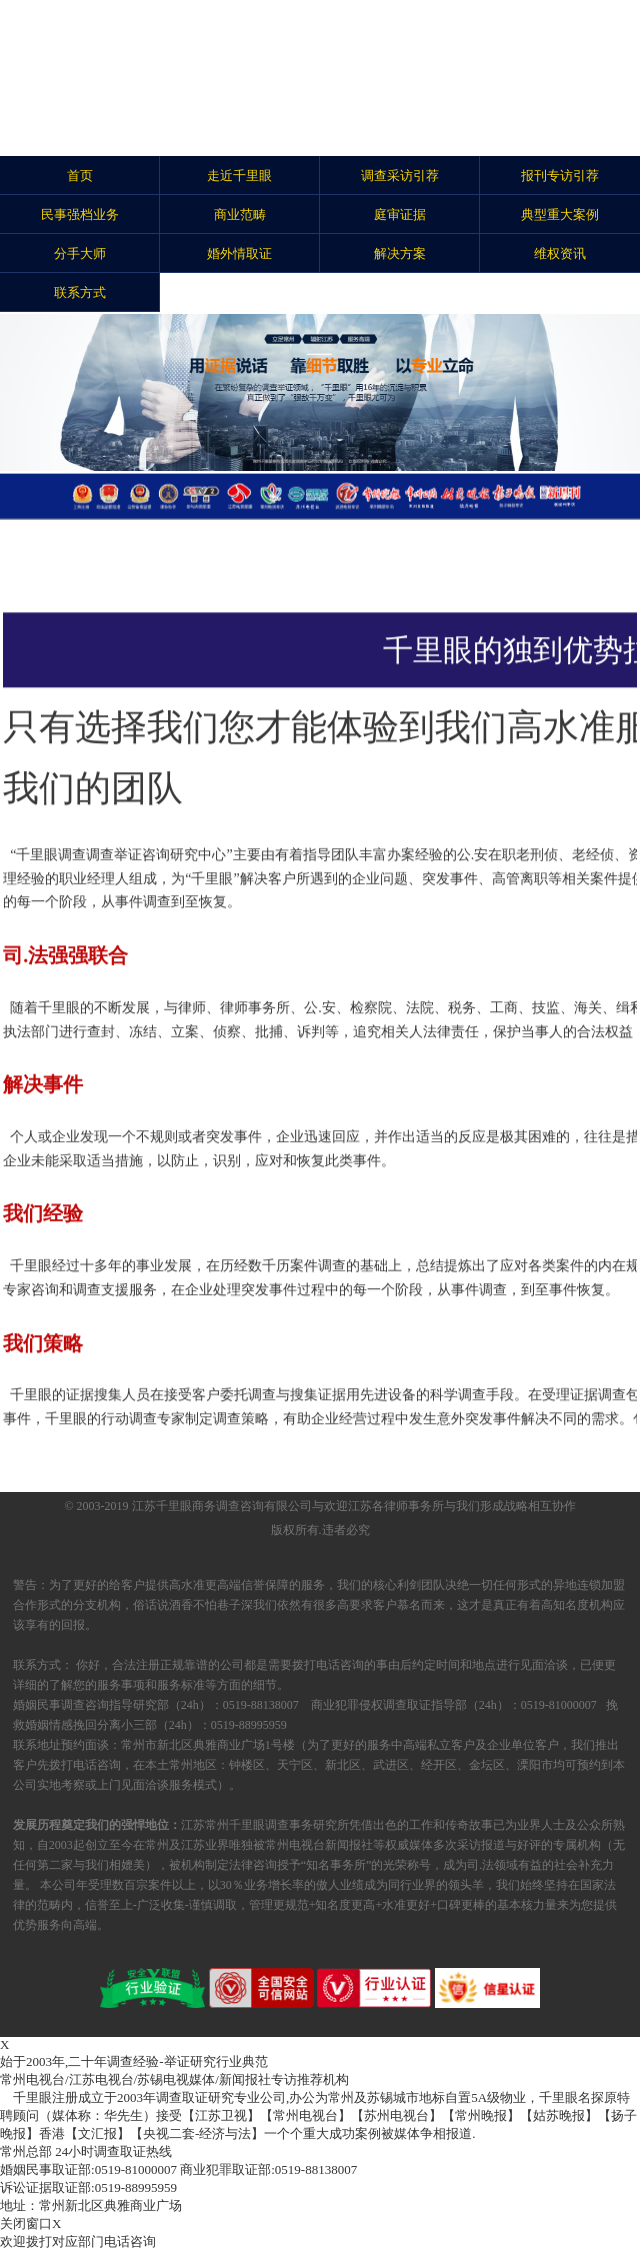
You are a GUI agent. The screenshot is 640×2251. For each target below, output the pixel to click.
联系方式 (80, 292)
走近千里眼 (239, 175)
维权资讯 (560, 253)
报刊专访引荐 (560, 175)
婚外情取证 (239, 253)
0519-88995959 (88, 2187)
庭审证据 (400, 214)
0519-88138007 (268, 2169)
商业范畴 (240, 214)
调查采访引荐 (400, 175)
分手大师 (80, 253)
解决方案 (400, 253)
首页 (80, 175)
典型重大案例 (560, 214)
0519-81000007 (88, 2169)
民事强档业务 (80, 214)
